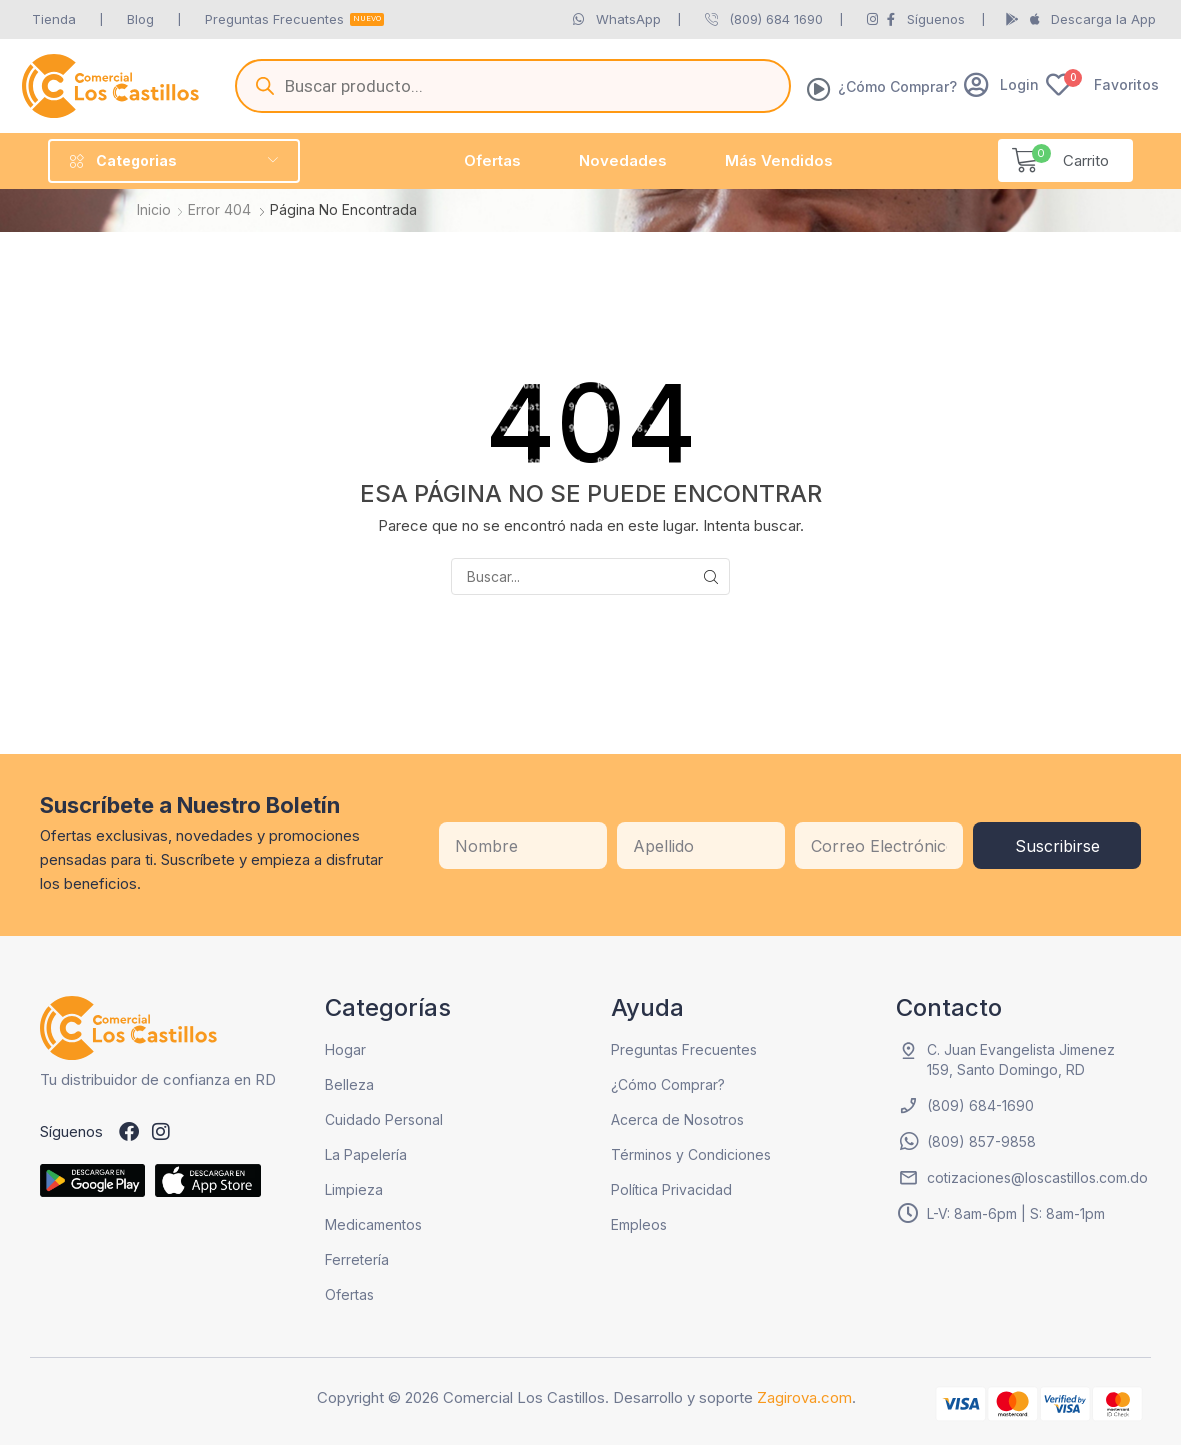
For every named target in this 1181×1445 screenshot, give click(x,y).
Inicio (154, 209)
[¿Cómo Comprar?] (819, 89)
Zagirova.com (804, 1397)
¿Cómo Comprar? (897, 86)
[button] (1001, 84)
